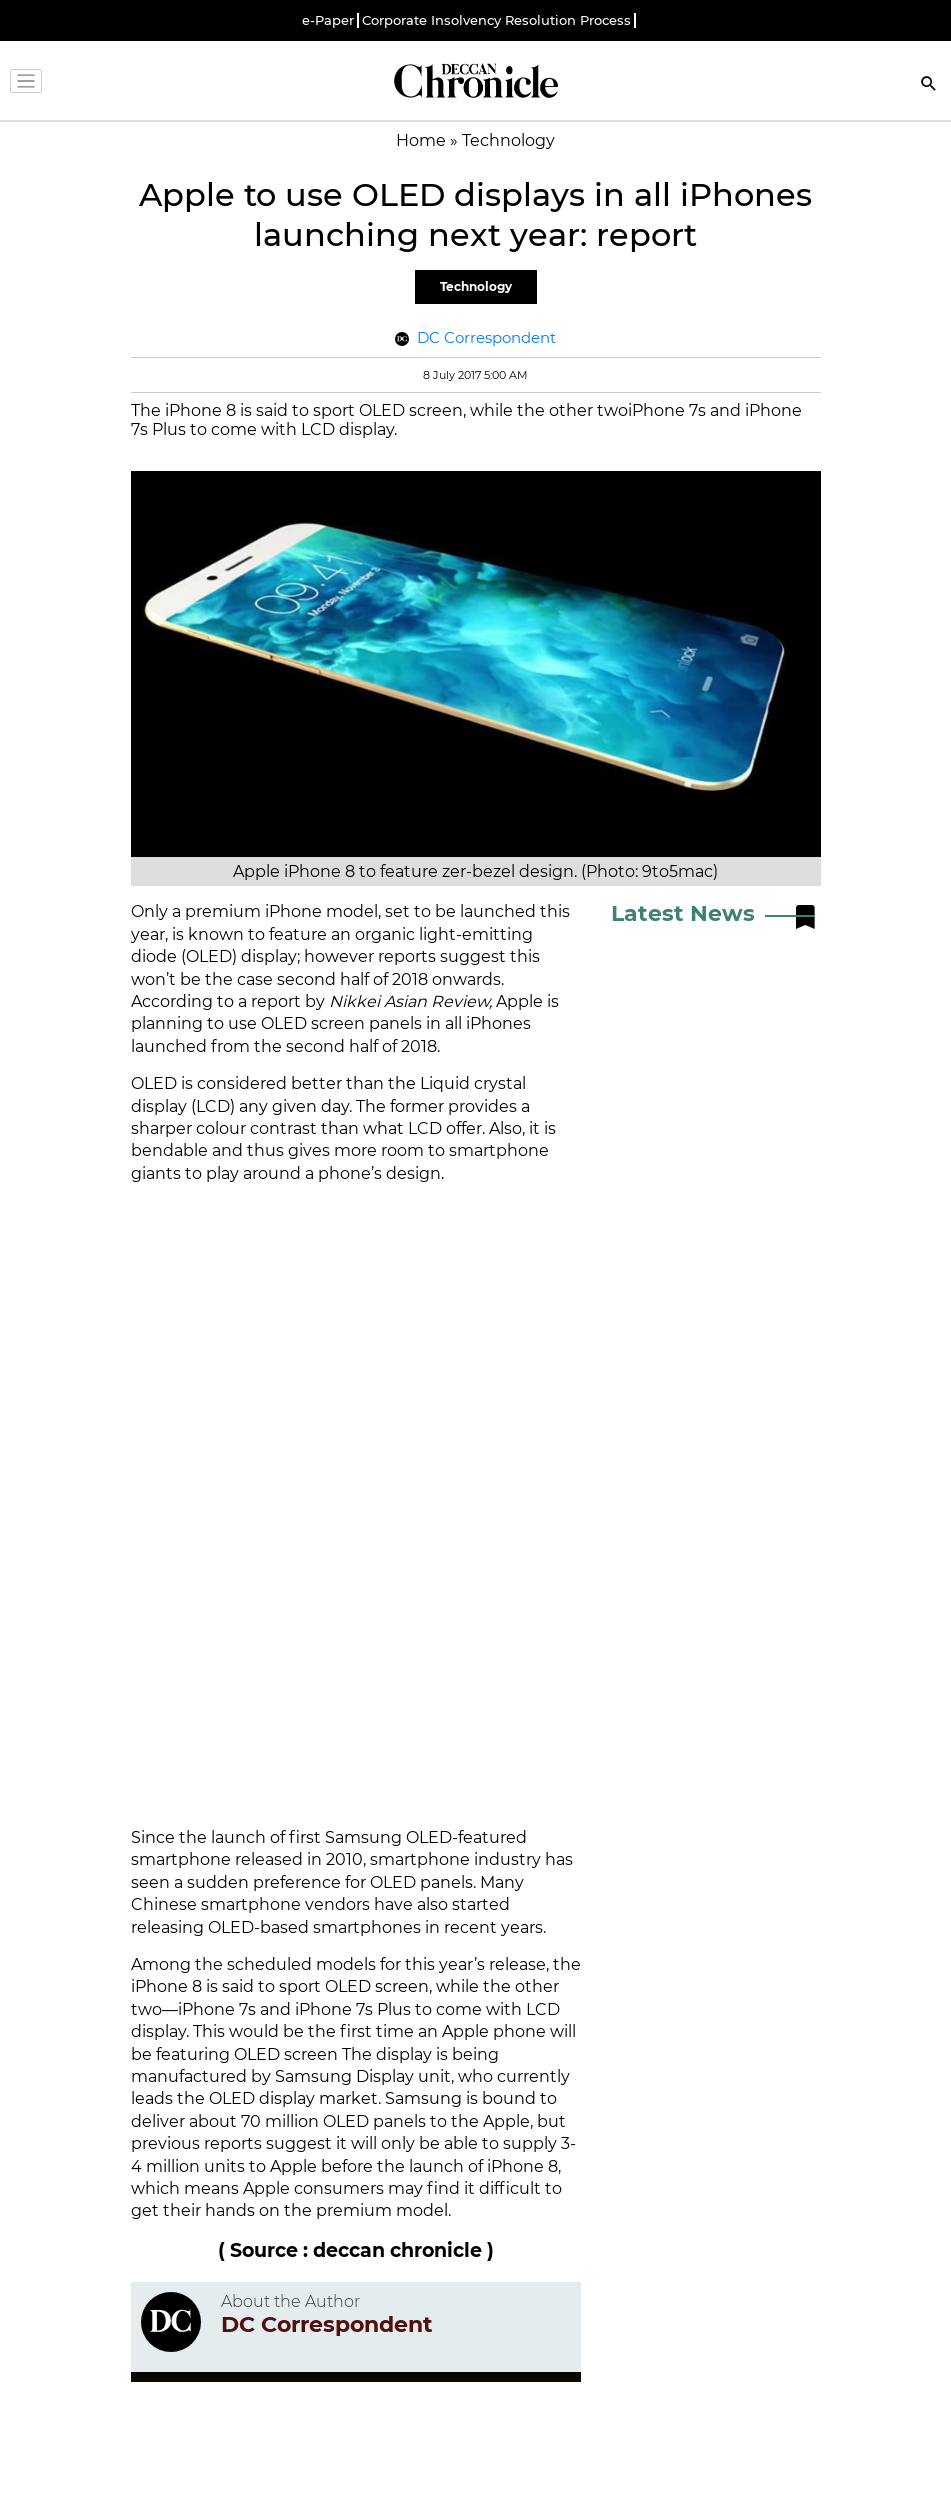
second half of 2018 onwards (389, 979)
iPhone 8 (166, 1986)
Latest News (683, 913)
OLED (154, 1083)
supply (530, 2143)
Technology (476, 286)
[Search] (929, 85)
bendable (169, 1150)
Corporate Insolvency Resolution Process (496, 20)
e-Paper (328, 20)
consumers (339, 2188)
